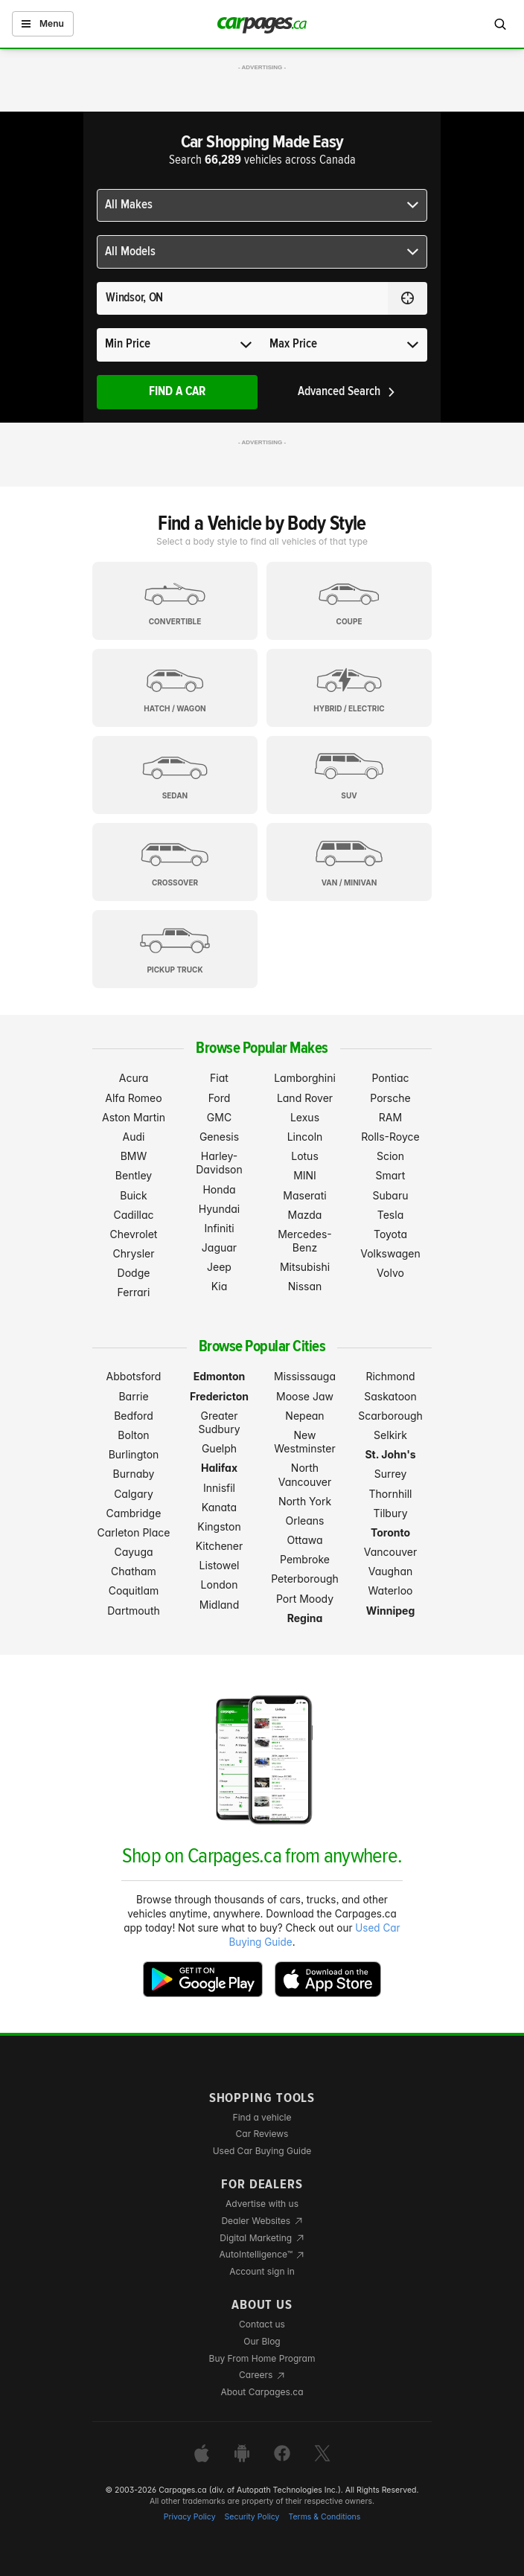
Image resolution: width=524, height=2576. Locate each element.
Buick (133, 1195)
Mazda (305, 1214)
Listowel (219, 1565)
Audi (134, 1136)
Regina (305, 1618)
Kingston (218, 1526)
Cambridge (134, 1513)
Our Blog (261, 2341)
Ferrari (134, 1292)
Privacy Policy (190, 2517)
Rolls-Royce (390, 1136)
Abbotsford (134, 1376)
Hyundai (219, 1208)
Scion (390, 1156)
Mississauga (305, 1376)
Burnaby (134, 1473)
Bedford (133, 1415)
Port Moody (304, 1598)
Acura (134, 1077)
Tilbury (390, 1513)
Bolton (133, 1435)
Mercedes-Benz (305, 1241)
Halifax (219, 1467)
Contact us (262, 2324)
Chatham (133, 1571)
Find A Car (177, 392)
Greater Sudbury (219, 1422)
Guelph (219, 1448)
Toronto (390, 1532)
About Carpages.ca (261, 2391)
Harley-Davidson (219, 1163)
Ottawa (304, 1540)
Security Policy (252, 2517)
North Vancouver (305, 1474)
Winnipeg (390, 1610)
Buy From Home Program (262, 2358)
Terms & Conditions (324, 2517)
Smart (391, 1175)
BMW (134, 1156)
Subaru (391, 1195)
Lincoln (305, 1136)
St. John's (390, 1454)
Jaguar (219, 1247)
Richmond (390, 1376)
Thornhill (390, 1493)
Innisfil (219, 1487)
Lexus (304, 1117)
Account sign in (262, 2271)
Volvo (390, 1272)
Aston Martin (133, 1117)
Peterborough (305, 1578)
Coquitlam (134, 1590)
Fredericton (219, 1396)
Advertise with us (262, 2203)
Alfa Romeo (133, 1098)
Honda (218, 1189)
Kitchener (219, 1545)
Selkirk (390, 1435)
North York (304, 1501)
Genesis (219, 1136)
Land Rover (305, 1098)
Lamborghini (305, 1077)
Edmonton (220, 1376)
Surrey (390, 1473)
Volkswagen (390, 1253)
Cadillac (133, 1214)
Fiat (219, 1077)
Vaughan (390, 1571)
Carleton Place (134, 1532)
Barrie (133, 1396)
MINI (304, 1175)
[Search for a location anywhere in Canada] (242, 298)
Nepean (304, 1415)
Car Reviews (262, 2133)
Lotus (305, 1156)
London (219, 1584)
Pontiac (390, 1077)
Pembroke (305, 1559)
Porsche (390, 1098)
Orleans (305, 1520)
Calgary (133, 1493)
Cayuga (133, 1551)
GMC (219, 1117)
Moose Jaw (304, 1396)
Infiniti (219, 1228)
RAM (390, 1117)
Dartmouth (133, 1610)
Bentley (133, 1175)
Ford (219, 1098)
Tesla (390, 1214)
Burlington (134, 1454)
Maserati (304, 1195)
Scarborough (390, 1415)
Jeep (219, 1266)
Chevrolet (134, 1234)
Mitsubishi (305, 1266)
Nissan (305, 1286)
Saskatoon (390, 1396)
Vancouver (391, 1551)
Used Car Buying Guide (262, 2150)
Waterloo (390, 1590)
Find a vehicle (262, 2117)
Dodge (134, 1272)
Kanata (219, 1507)
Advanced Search (347, 392)
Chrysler (133, 1253)
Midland (219, 1604)
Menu (43, 23)
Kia (219, 1286)
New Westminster (304, 1442)
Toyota (390, 1234)
